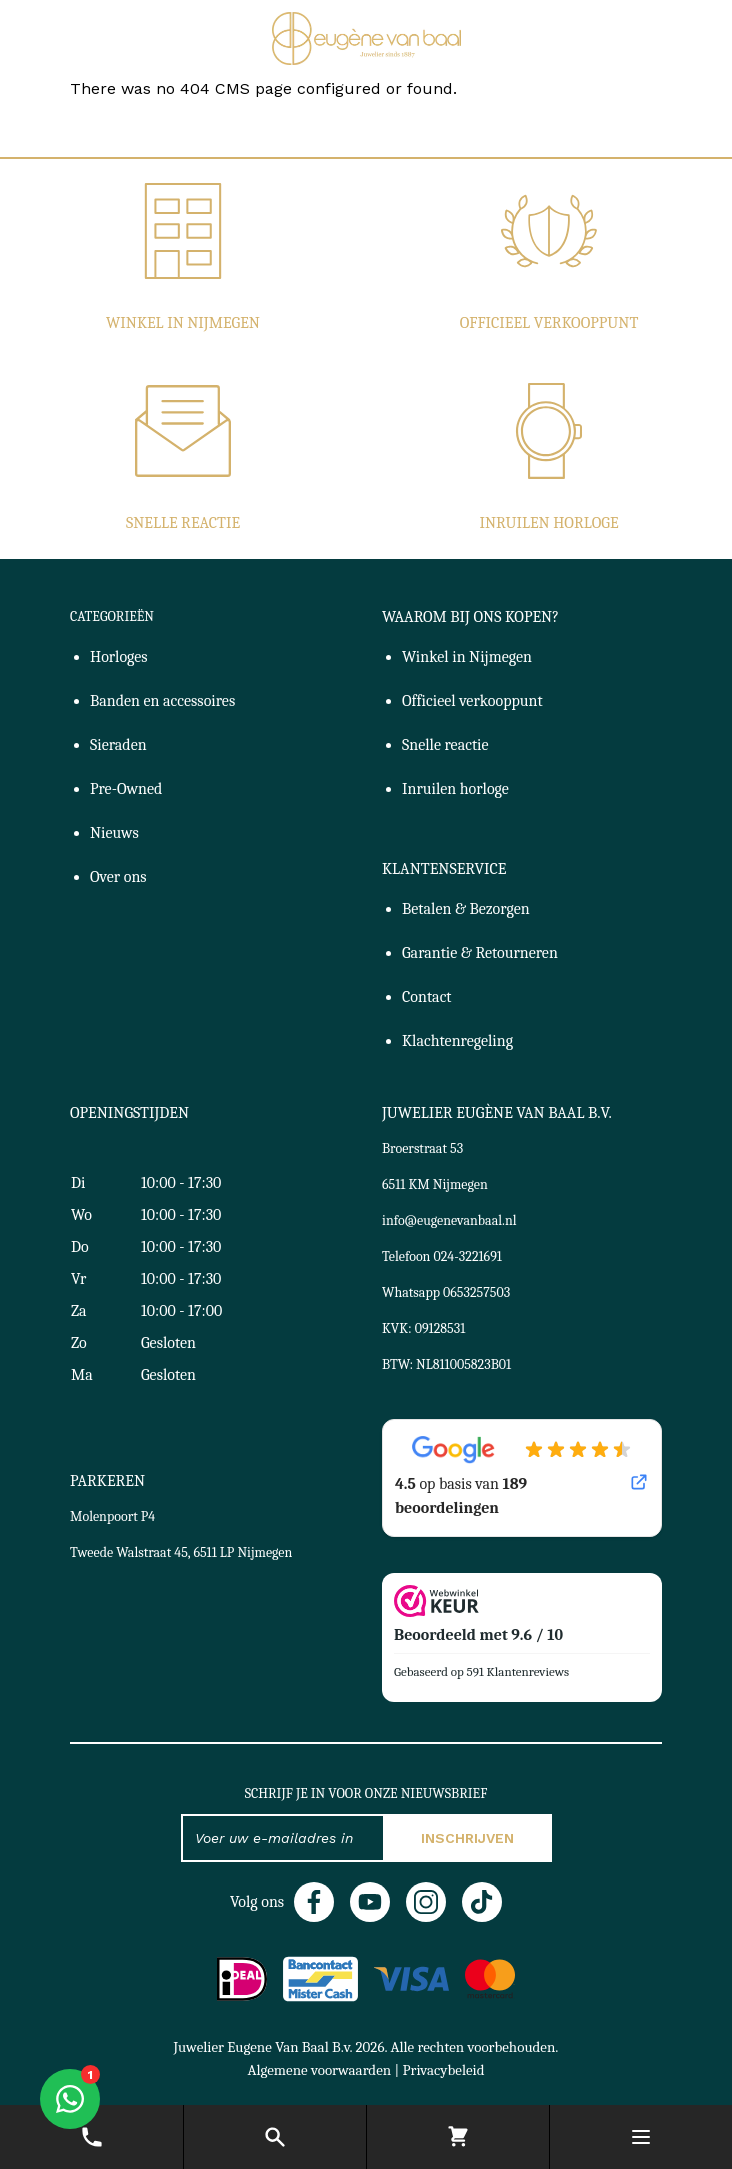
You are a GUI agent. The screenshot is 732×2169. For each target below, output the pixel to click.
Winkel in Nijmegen (183, 323)
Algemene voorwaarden (319, 2070)
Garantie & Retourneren (480, 953)
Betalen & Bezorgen (466, 909)
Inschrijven (467, 1838)
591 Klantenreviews (518, 1671)
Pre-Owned (126, 789)
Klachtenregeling (457, 1041)
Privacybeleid (443, 2070)
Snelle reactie (183, 523)
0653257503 (476, 1292)
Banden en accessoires (162, 701)
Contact (427, 997)
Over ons (118, 877)
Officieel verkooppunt (549, 323)
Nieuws (114, 833)
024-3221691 (468, 1256)
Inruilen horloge (548, 523)
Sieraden (118, 745)
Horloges (119, 657)
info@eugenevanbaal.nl (449, 1220)
